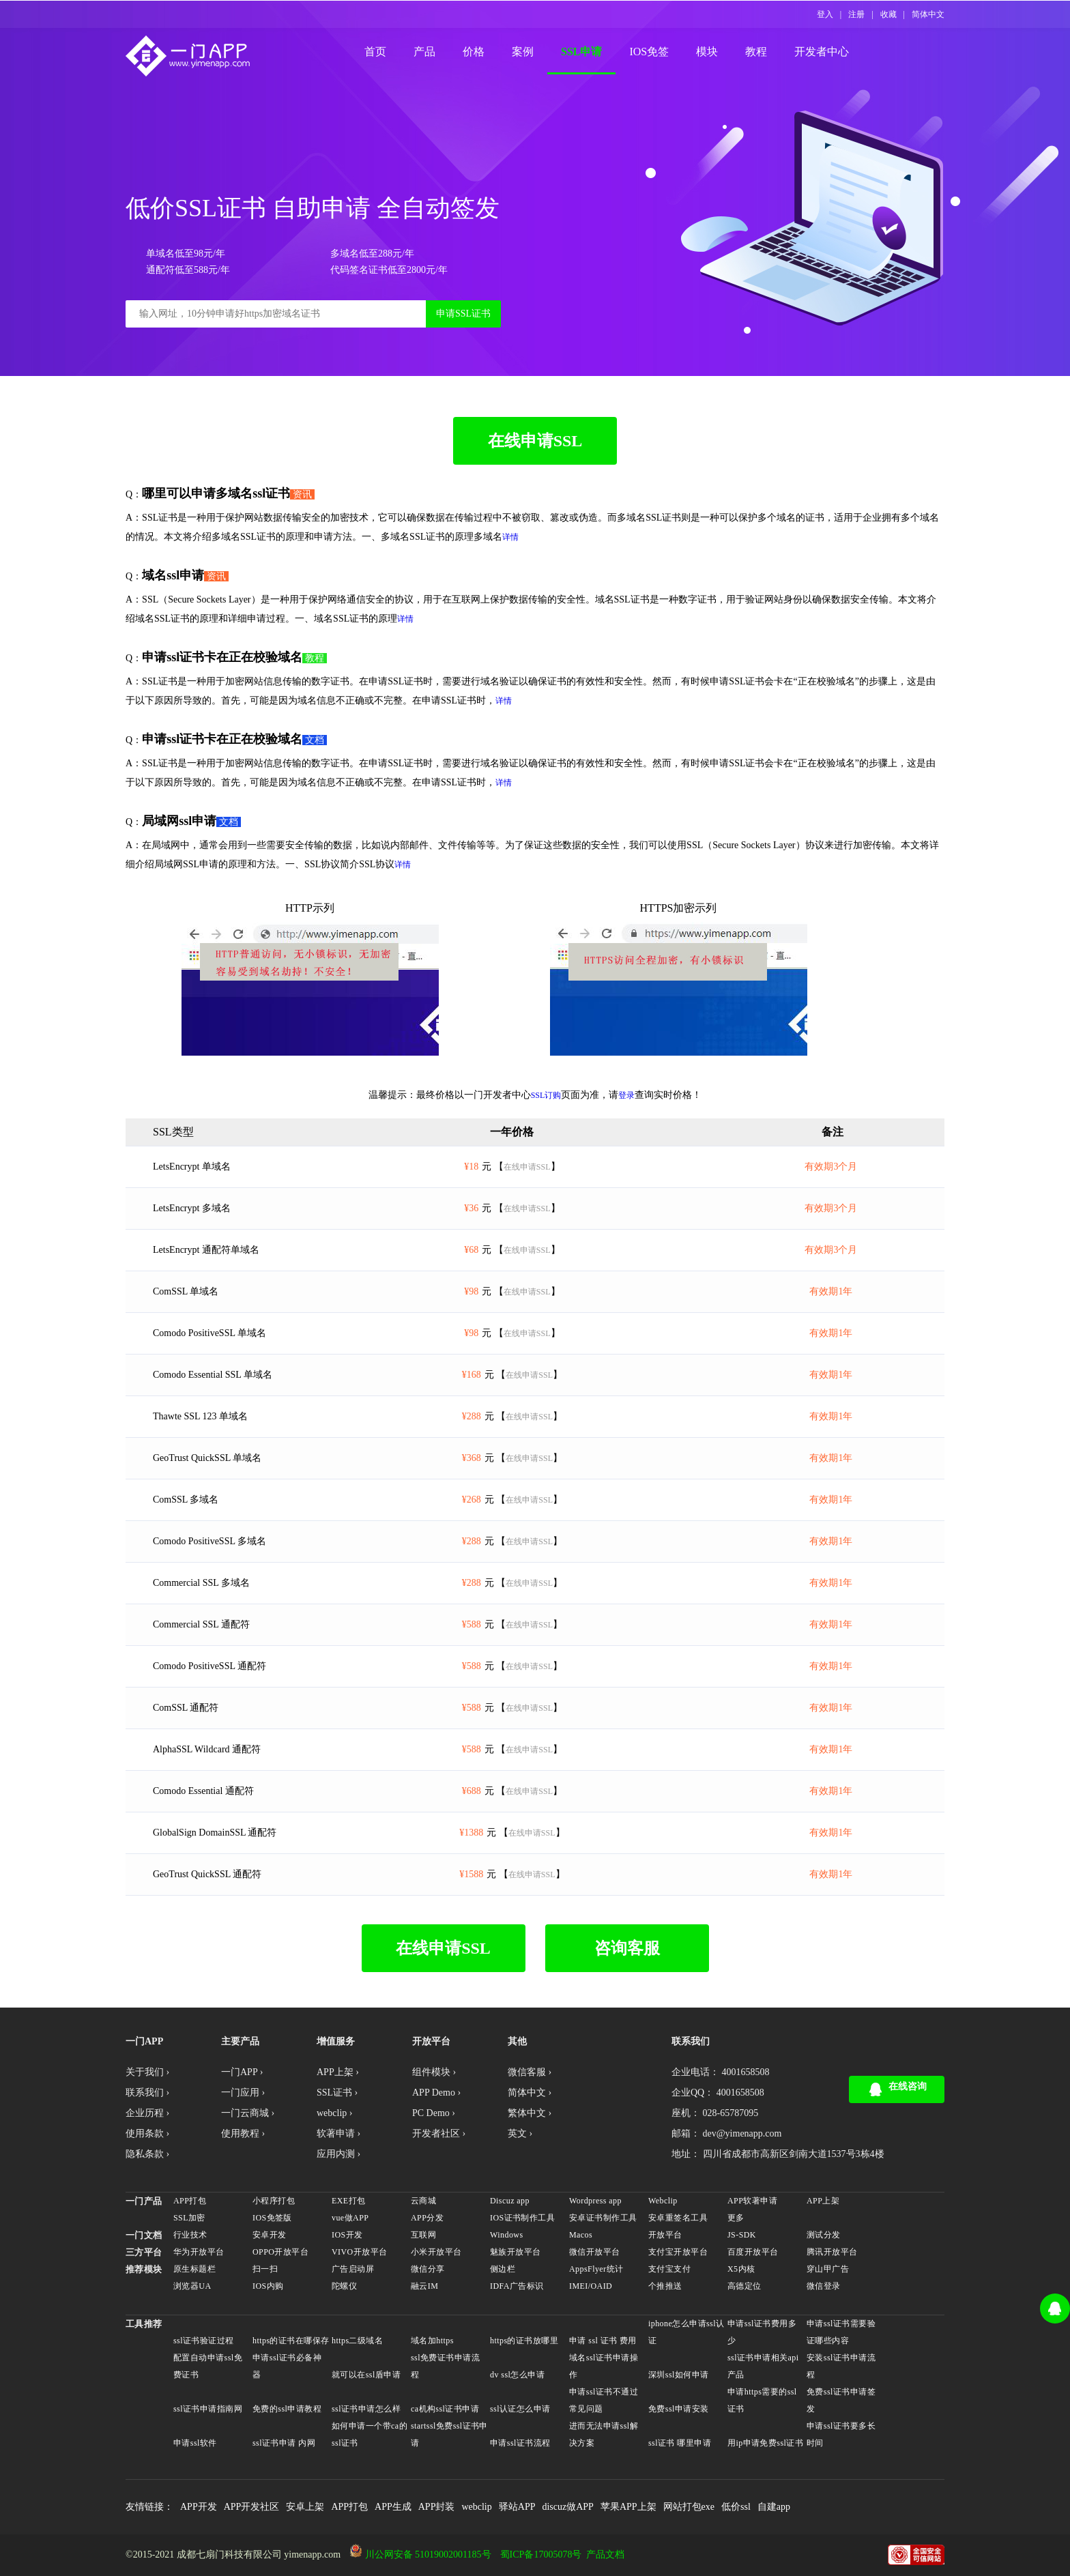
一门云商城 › (247, 2113)
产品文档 (605, 2554)
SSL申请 (581, 51)
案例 (523, 51)
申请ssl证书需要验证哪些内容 (841, 2332)
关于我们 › (147, 2072)
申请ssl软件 (195, 2443)
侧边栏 (502, 2269)
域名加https (432, 2340)
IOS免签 (649, 51)
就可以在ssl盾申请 (366, 2374)
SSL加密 (189, 2218)
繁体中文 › (529, 2113)
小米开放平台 (436, 2252)
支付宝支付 (669, 2269)
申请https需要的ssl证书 (762, 2400)
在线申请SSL (535, 441)
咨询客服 (627, 1948)
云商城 (423, 2200)
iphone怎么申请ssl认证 (686, 2332)
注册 (856, 14)
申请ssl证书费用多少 (761, 2332)
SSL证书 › (337, 2092)
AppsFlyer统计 (596, 2269)
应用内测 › (338, 2154)
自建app (773, 2507)
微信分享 (428, 2269)
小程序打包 (273, 2200)
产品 (424, 51)
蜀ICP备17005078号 (541, 2554)
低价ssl (736, 2507)
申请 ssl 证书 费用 (603, 2340)
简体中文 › (529, 2092)
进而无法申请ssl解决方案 (603, 2434)
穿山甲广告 (828, 2269)
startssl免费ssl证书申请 (449, 2434)
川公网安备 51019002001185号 (428, 2554)
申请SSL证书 (463, 313)
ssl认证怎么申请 (520, 2409)
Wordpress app (595, 2200)
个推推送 (665, 2286)
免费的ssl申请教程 (286, 2409)
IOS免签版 (272, 2218)
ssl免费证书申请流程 (445, 2366)
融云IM (424, 2286)
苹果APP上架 (628, 2507)
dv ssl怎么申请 (517, 2374)
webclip (476, 2507)
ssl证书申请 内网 (283, 2443)
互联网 (423, 2235)
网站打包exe (688, 2507)
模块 (707, 51)
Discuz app (510, 2200)
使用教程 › (243, 2133)
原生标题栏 (194, 2269)
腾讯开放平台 (832, 2252)
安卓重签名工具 (678, 2218)
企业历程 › (147, 2113)
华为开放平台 (199, 2252)
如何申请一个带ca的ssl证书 (369, 2434)
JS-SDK (741, 2235)
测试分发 (824, 2235)
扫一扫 (265, 2269)
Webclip (663, 2200)
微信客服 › (529, 2072)
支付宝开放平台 (678, 2252)
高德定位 (744, 2286)
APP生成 (393, 2507)
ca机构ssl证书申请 (445, 2409)
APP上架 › (338, 2072)
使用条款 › (147, 2133)
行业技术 (190, 2235)
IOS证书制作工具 (522, 2218)
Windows (506, 2235)
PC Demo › (433, 2113)
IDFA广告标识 (517, 2286)
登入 (825, 14)
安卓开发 (269, 2235)
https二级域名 (357, 2340)
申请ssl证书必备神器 (286, 2366)
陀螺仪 (344, 2286)
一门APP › (242, 2072)
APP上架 (823, 2200)
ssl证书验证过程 (203, 2340)
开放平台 (665, 2235)
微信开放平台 (594, 2252)
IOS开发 (347, 2235)
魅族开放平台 (515, 2252)
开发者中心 (821, 51)
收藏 (888, 14)
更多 (735, 2218)
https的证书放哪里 (524, 2340)
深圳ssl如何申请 (678, 2374)
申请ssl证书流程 (520, 2443)
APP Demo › (436, 2092)
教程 (756, 51)
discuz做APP (567, 2507)
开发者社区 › (438, 2133)
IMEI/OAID (590, 2286)
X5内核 (741, 2269)
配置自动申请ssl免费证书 (207, 2366)
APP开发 (198, 2507)
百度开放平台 (753, 2252)
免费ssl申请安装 (678, 2409)
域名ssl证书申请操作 (603, 2366)
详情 (510, 537)
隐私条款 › (147, 2154)
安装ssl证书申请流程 (841, 2366)
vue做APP (350, 2218)
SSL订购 (546, 1095)
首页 (375, 51)
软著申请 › (338, 2133)
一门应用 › (243, 2092)
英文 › (520, 2133)
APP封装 (436, 2507)
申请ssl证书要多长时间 (841, 2434)
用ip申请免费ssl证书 (765, 2443)
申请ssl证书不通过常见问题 (603, 2400)
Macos (580, 2235)
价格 (474, 51)
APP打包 (189, 2200)
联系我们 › (147, 2092)
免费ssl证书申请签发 (841, 2400)
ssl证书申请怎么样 (366, 2409)
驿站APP (517, 2507)
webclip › (334, 2113)
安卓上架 (305, 2507)
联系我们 (690, 2041)
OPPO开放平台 (280, 2252)
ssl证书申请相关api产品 (763, 2366)
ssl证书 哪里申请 (679, 2443)
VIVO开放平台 (359, 2252)
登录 (626, 1095)
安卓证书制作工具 (603, 2218)
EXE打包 (348, 2200)
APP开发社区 (252, 2507)
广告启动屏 (353, 2269)
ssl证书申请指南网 (207, 2409)
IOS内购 (268, 2286)
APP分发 (427, 2218)
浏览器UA (192, 2286)
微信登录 (824, 2286)
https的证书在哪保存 (291, 2340)
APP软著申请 (752, 2200)
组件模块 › (434, 2072)
